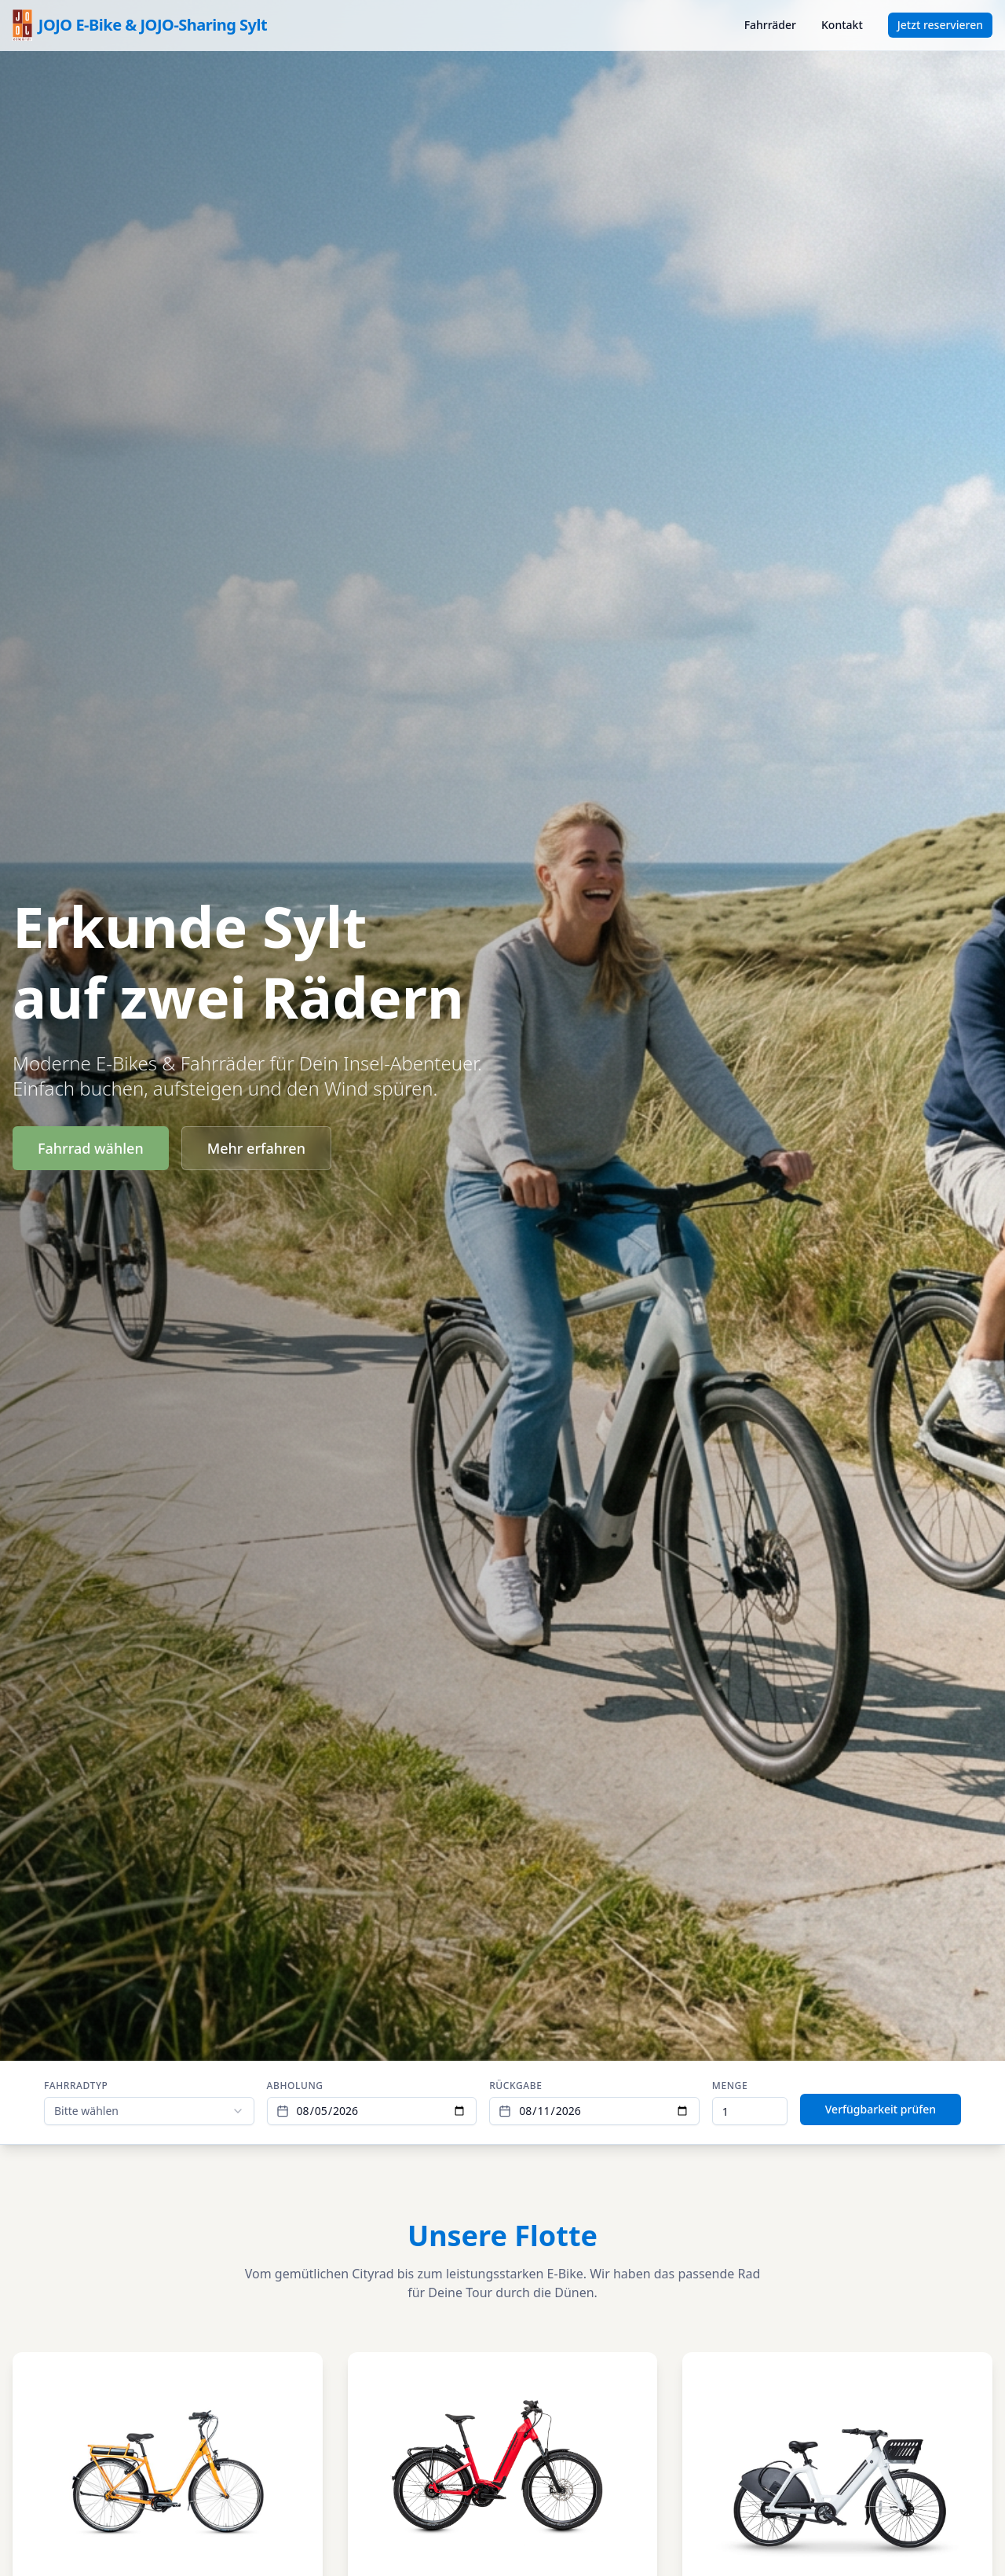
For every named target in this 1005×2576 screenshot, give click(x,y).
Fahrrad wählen (91, 1148)
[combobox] (149, 2111)
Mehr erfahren (256, 1148)
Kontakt (842, 24)
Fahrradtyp (76, 2086)
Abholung (295, 2086)
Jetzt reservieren (940, 24)
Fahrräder (770, 24)
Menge (729, 2086)
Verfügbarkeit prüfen (880, 2109)
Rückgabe (515, 2086)
